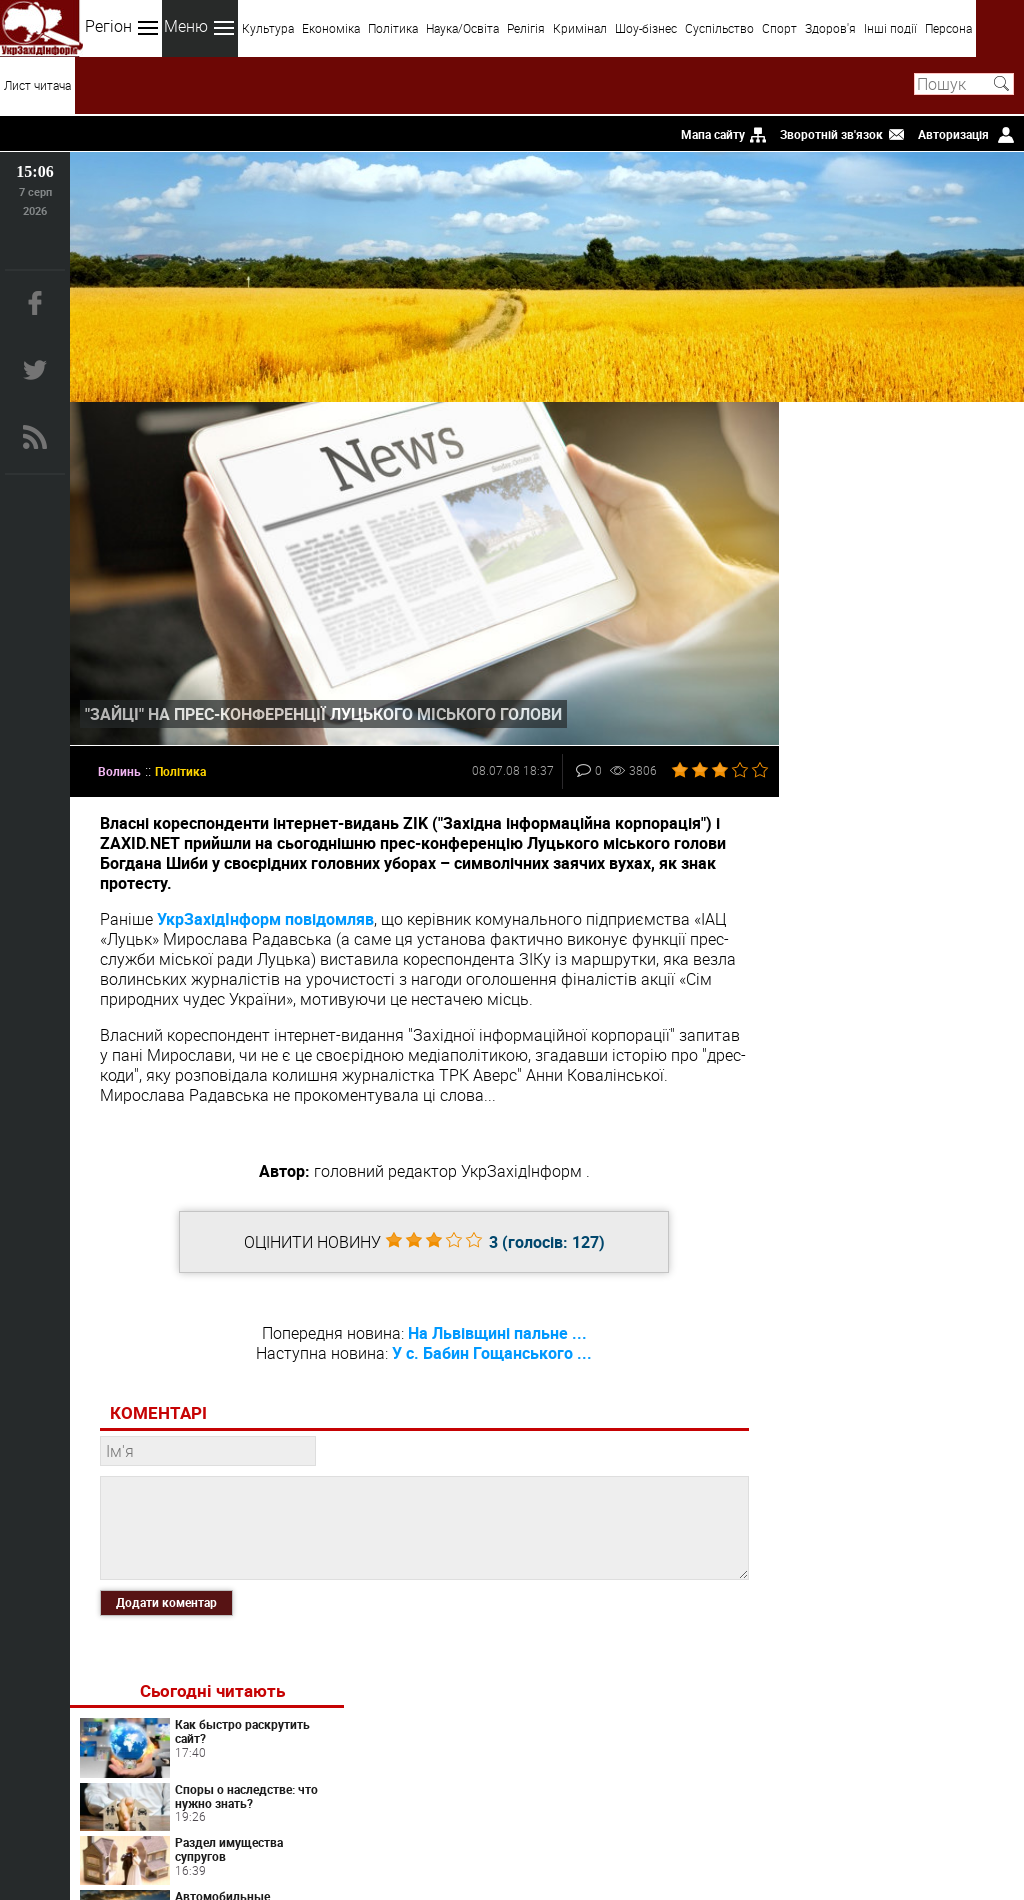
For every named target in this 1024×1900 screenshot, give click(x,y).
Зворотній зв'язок (831, 134)
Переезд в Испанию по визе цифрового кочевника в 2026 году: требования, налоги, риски (893, 961)
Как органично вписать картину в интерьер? (937, 717)
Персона (948, 28)
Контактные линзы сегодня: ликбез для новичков (943, 888)
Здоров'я (830, 28)
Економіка (331, 28)
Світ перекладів (914, 829)
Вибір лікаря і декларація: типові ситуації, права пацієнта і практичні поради (894, 1049)
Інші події (890, 28)
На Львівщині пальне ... (490, 1327)
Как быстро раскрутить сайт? (934, 477)
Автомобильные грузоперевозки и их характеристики (943, 656)
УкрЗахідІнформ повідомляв (265, 913)
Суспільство (719, 28)
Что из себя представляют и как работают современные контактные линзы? (895, 1221)
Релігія (526, 28)
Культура (268, 28)
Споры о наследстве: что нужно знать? (945, 542)
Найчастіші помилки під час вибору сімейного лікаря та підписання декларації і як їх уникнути (895, 1309)
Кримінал (580, 28)
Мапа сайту (713, 134)
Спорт (779, 28)
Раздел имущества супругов (939, 596)
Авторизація (953, 134)
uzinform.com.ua (508, 1826)
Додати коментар (166, 1596)
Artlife (914, 1149)
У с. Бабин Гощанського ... (486, 1347)
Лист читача (37, 85)
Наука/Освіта (462, 28)
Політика (393, 28)
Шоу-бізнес (646, 28)
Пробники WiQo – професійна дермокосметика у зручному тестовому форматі (896, 1397)
